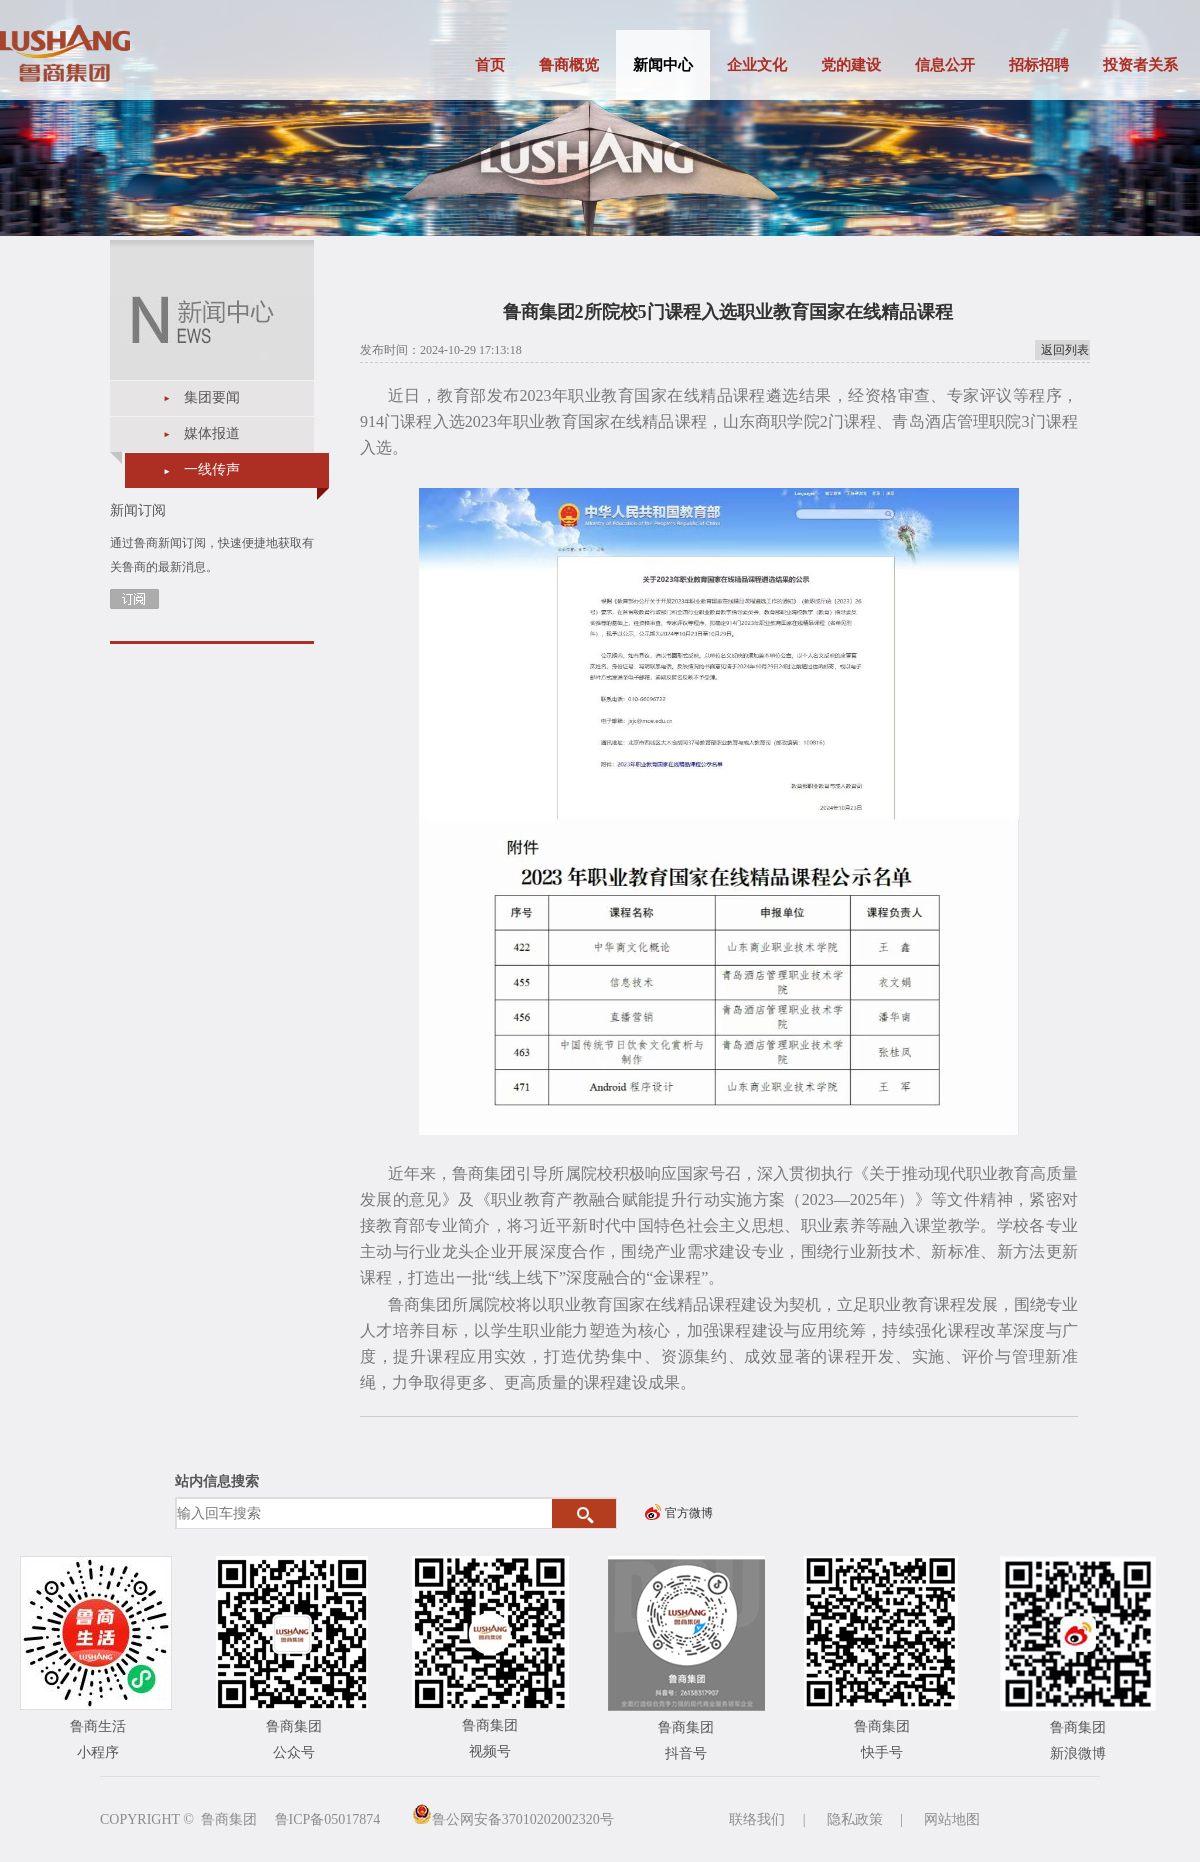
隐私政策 (855, 1819)
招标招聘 (1039, 65)
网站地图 (952, 1819)
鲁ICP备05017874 (328, 1819)
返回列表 (1065, 350)
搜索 (584, 1514)
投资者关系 (1140, 65)
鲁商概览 (569, 65)
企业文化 (757, 65)
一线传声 (212, 469)
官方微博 (689, 1513)
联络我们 (757, 1819)
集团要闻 (212, 397)
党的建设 (851, 65)
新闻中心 (663, 65)
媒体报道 (212, 433)
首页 (490, 65)
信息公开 (945, 65)
